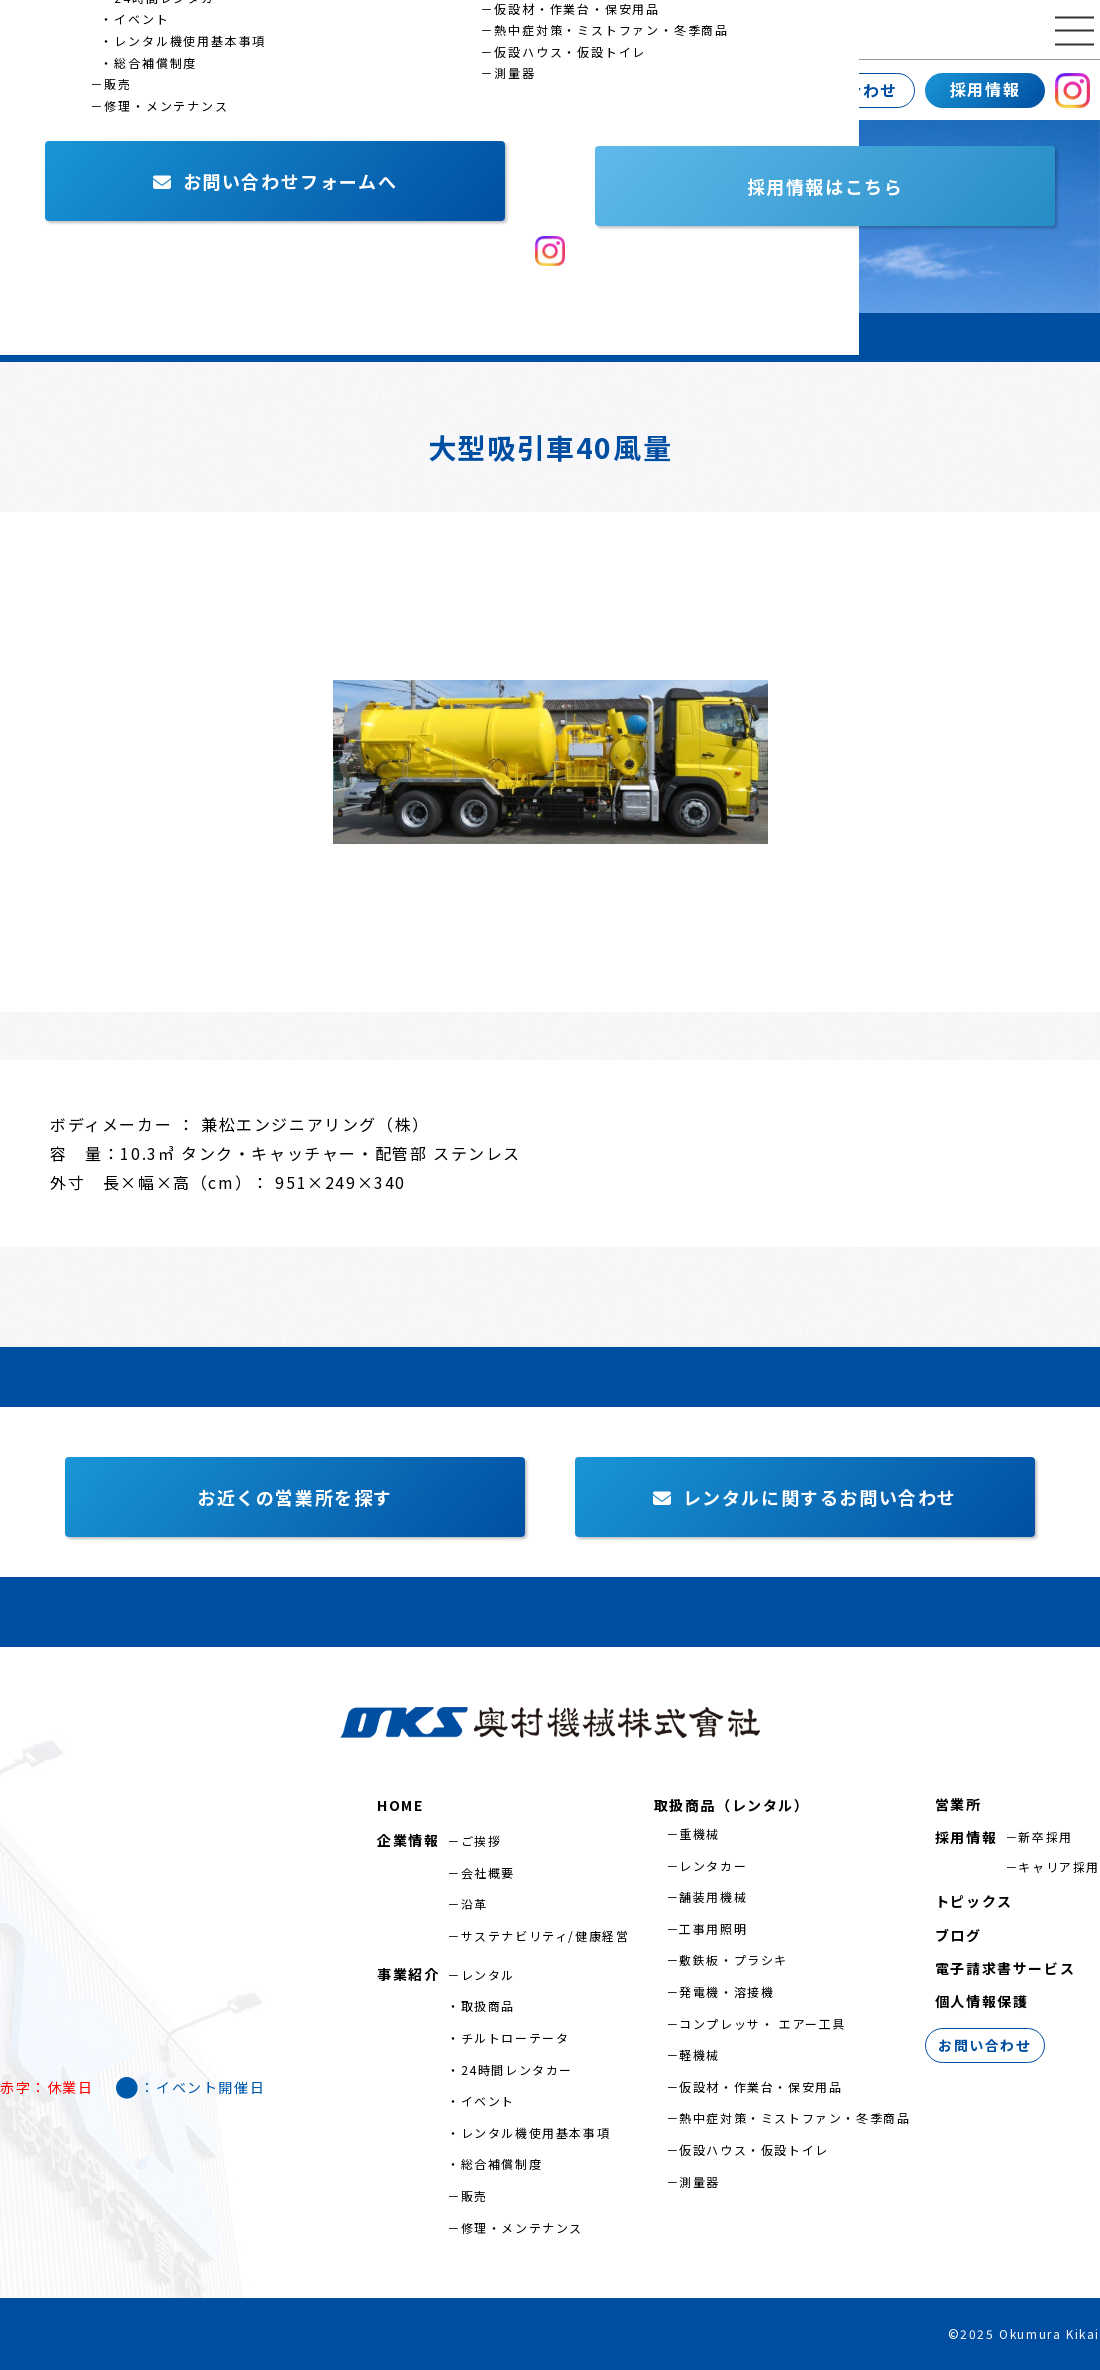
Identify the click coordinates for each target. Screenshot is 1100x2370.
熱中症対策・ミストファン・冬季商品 (794, 2117)
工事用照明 (713, 1928)
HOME (400, 1805)
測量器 (699, 2181)
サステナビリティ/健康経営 (545, 1935)
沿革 (474, 1903)
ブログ (958, 1935)
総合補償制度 (502, 2163)
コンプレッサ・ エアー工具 (762, 2023)
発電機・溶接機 (726, 1991)
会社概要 (488, 1872)
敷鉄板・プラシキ (733, 1959)
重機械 (699, 1833)
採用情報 (985, 89)
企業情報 (45, 90)
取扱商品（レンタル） (732, 1805)
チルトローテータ (515, 2037)
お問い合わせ (845, 90)
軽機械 (699, 2054)
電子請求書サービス (1005, 1968)
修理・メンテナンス (522, 2227)
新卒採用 (1045, 1836)
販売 (474, 2195)
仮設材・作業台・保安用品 (760, 2086)
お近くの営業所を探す (295, 1497)
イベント (488, 2100)
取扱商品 (488, 2005)
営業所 (296, 90)
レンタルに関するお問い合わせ (805, 1497)
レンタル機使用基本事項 (536, 2132)
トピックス (974, 1901)
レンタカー (713, 1865)
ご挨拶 (481, 1840)
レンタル (488, 1974)
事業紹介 (175, 90)
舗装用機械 (713, 1896)
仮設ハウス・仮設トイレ (754, 2149)
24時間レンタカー (517, 2069)
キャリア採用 (1059, 1866)
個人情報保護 (982, 2001)
